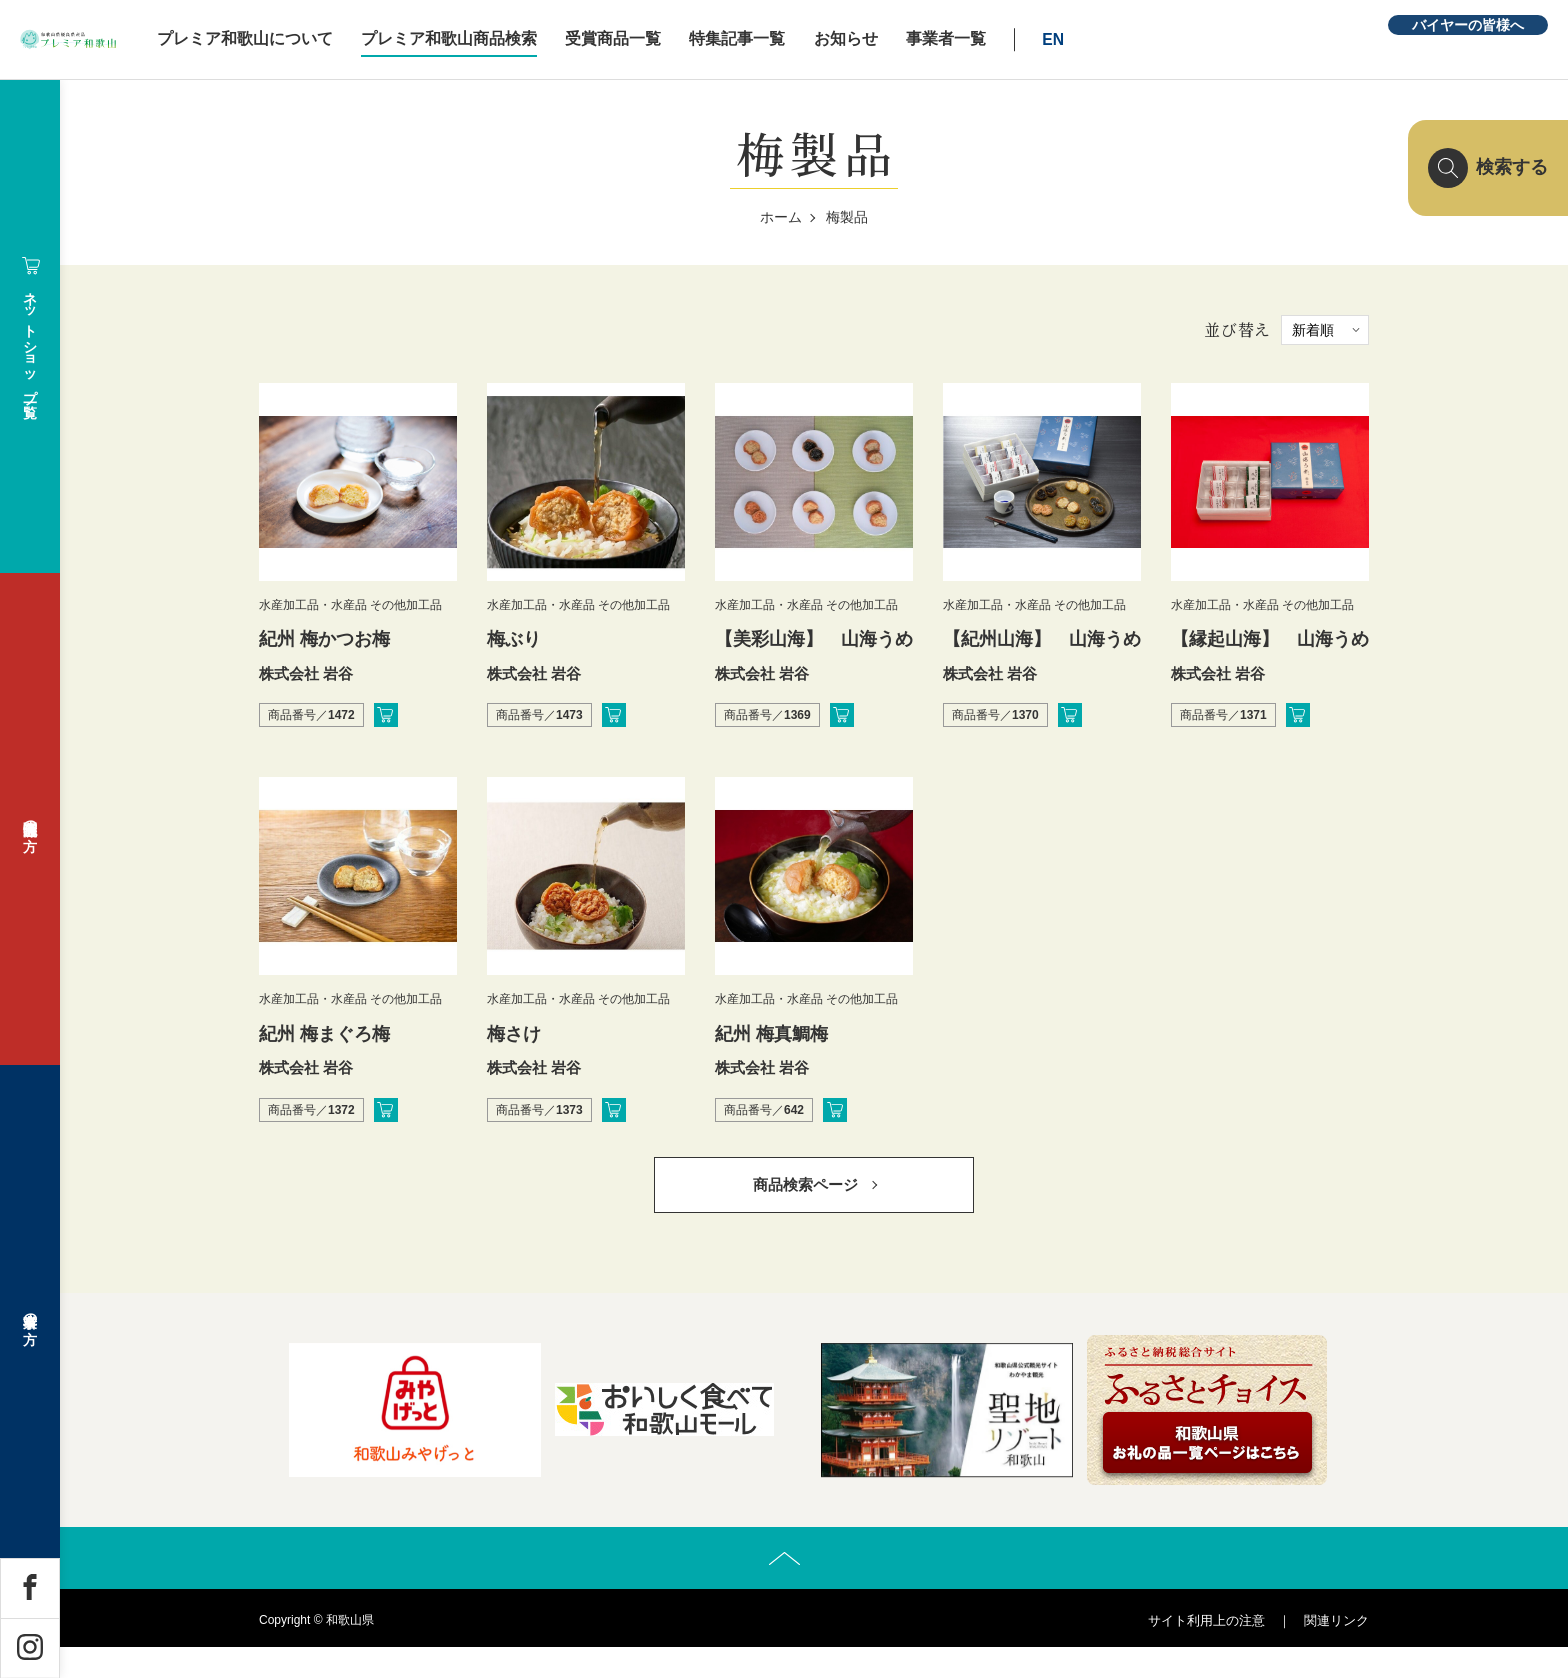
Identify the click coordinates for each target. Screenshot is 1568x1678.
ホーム (781, 217)
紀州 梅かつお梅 (324, 639)
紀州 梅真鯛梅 (771, 1034)
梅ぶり (514, 639)
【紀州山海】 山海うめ (1042, 639)
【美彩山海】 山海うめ (814, 639)
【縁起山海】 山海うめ (1279, 639)
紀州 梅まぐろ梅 (324, 1034)
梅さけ (514, 1034)
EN (1185, 39)
